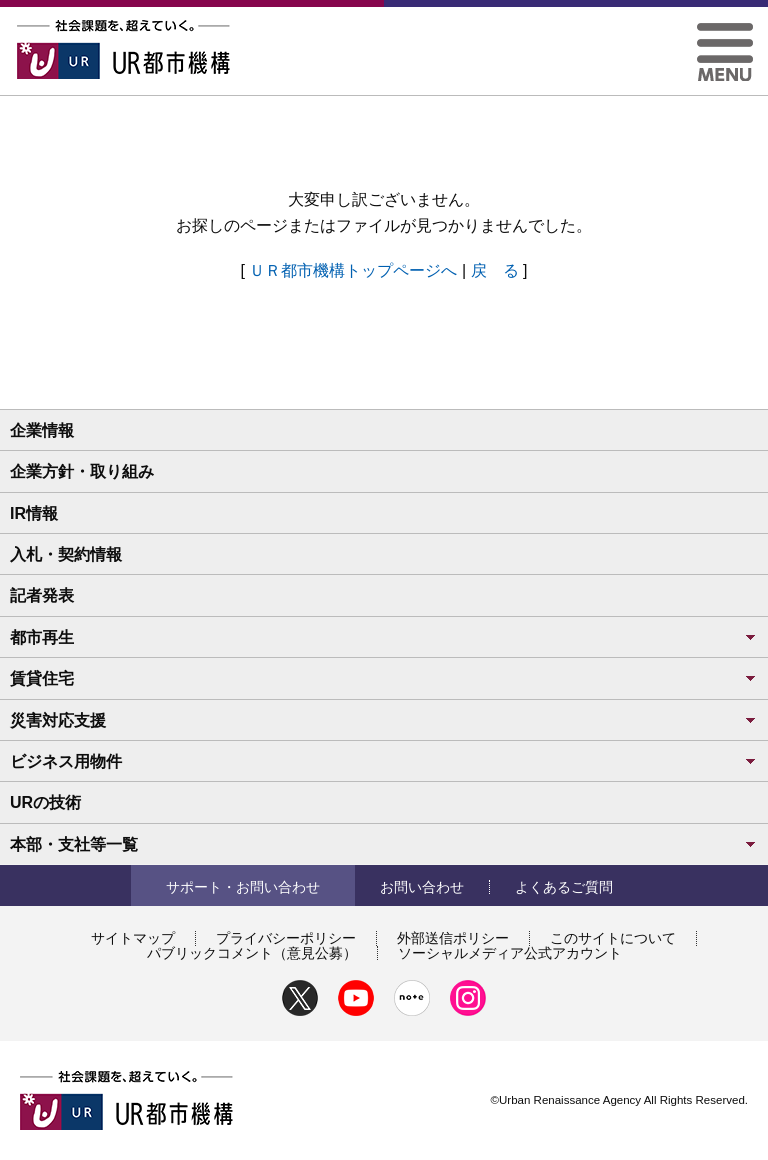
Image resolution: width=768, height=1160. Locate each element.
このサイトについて (613, 938)
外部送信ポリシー (453, 938)
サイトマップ (133, 938)
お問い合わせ (422, 887)
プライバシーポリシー (286, 938)
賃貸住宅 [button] (384, 678)
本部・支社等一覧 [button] (384, 844)
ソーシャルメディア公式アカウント (510, 953)
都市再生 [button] (384, 637)
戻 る (495, 270)
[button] (725, 30)
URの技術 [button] (45, 802)
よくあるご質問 (564, 887)
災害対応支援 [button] (384, 720)
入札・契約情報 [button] (66, 554)
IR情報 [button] (34, 513)
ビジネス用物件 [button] (384, 761)
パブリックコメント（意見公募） (252, 953)
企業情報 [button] (42, 430)
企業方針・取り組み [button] (82, 471)
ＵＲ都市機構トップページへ (353, 270)
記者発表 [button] (42, 595)
